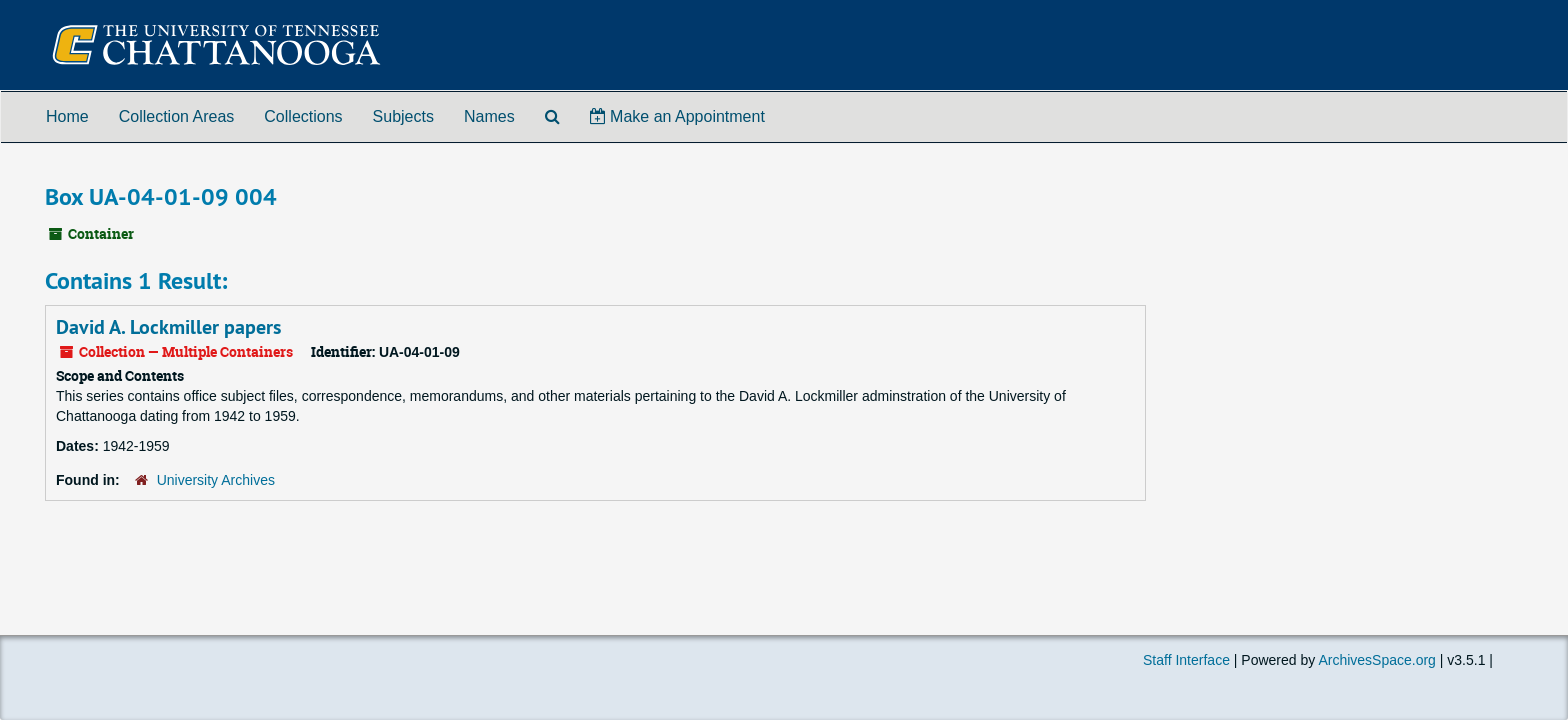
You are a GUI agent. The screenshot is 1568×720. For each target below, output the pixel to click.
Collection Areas (177, 116)
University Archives (216, 480)
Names (489, 116)
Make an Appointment (677, 116)
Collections (303, 116)
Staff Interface (1186, 660)
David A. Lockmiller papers (168, 327)
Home (67, 116)
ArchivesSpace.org (1377, 660)
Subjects (403, 116)
